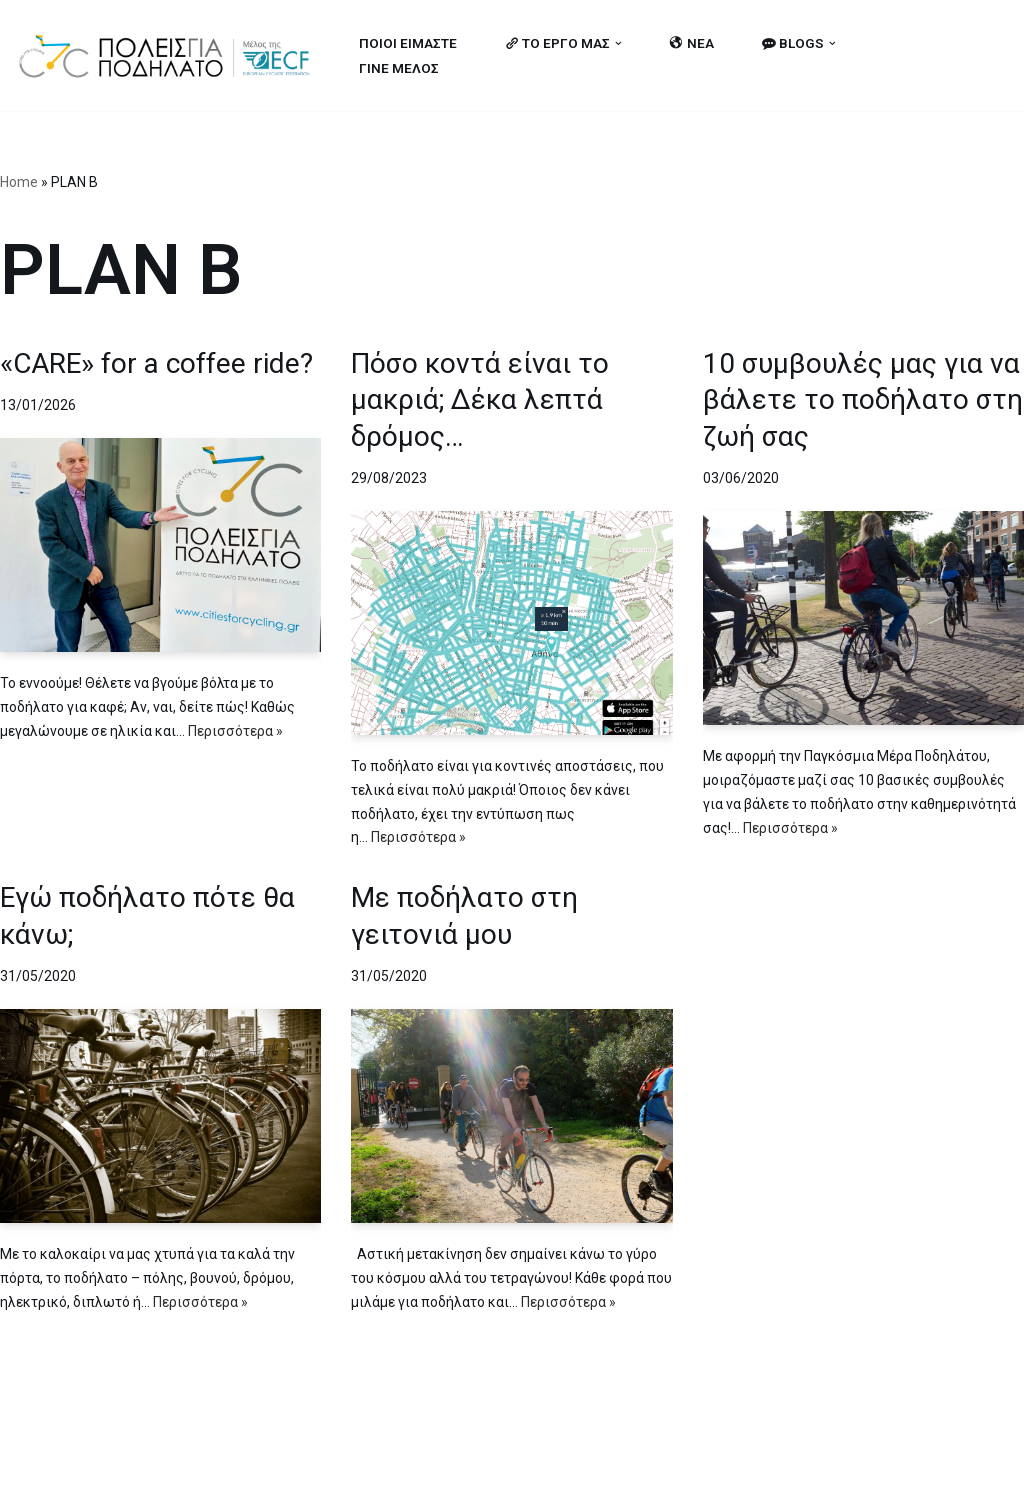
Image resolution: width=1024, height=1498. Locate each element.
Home (19, 182)
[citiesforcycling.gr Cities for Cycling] (170, 55)
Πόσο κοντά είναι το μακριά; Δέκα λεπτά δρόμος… (480, 400)
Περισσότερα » (235, 731)
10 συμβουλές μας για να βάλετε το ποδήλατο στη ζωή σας (863, 400)
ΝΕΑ (692, 43)
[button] (618, 43)
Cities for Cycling (79, 1471)
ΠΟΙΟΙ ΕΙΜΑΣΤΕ (408, 43)
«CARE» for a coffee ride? (156, 363)
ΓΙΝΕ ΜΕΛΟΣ (399, 68)
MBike (270, 1471)
